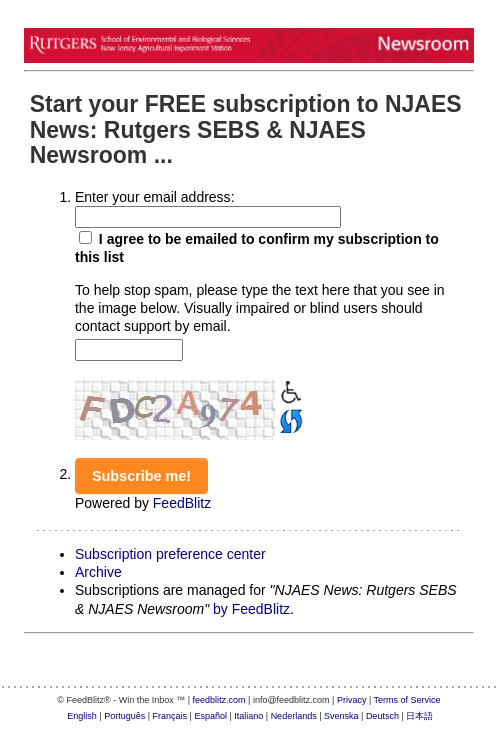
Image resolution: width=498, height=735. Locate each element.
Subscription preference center (170, 554)
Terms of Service (407, 700)
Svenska (341, 716)
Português (124, 716)
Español (210, 716)
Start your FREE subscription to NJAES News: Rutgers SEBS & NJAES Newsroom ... (246, 129)
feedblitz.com (219, 700)
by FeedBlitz (251, 609)
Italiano (248, 716)
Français (170, 716)
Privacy (352, 700)
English (82, 716)
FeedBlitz (182, 503)
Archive (98, 572)
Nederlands (294, 716)
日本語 (419, 716)
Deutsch (382, 716)
